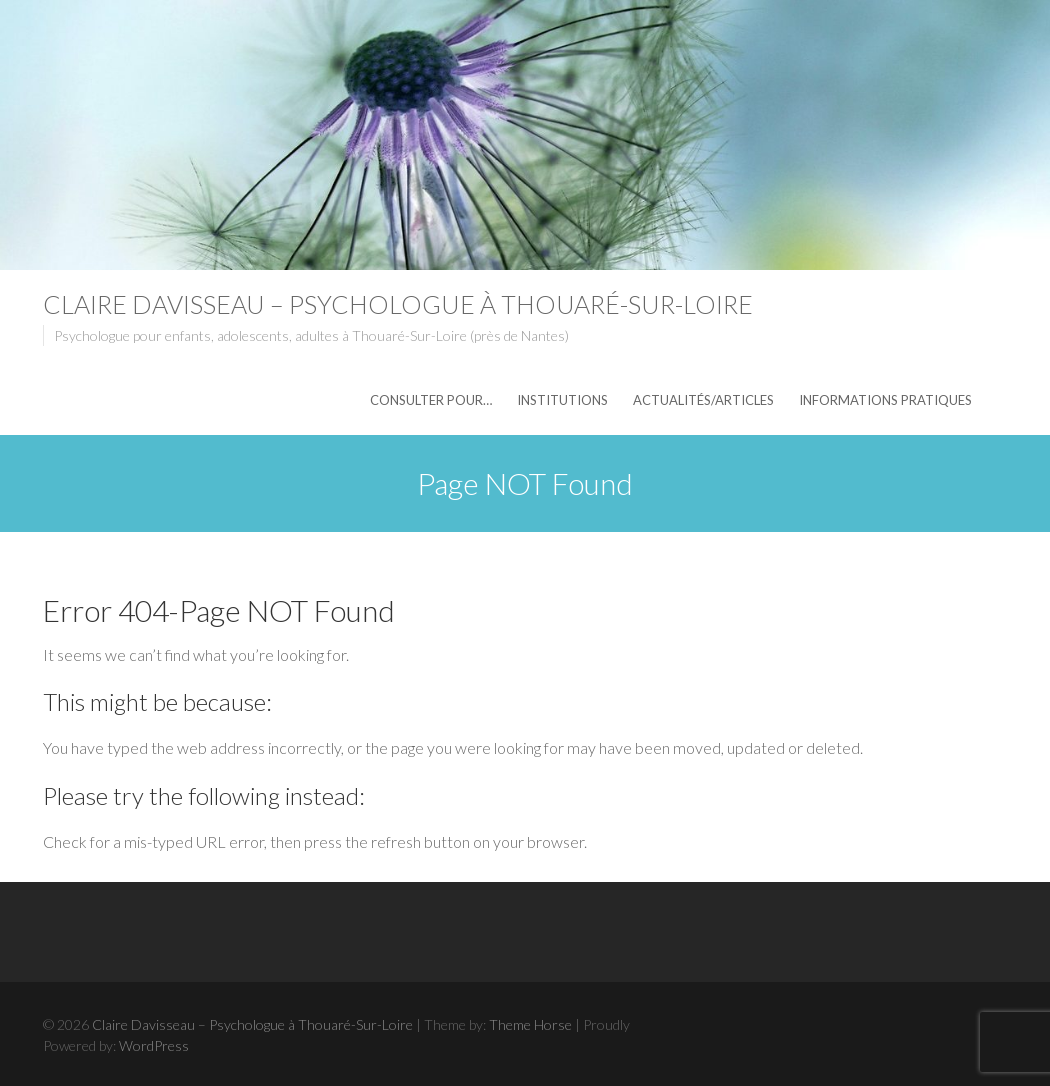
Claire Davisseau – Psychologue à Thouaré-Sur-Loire (398, 304)
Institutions (562, 400)
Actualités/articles (703, 400)
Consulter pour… (431, 400)
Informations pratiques (885, 400)
